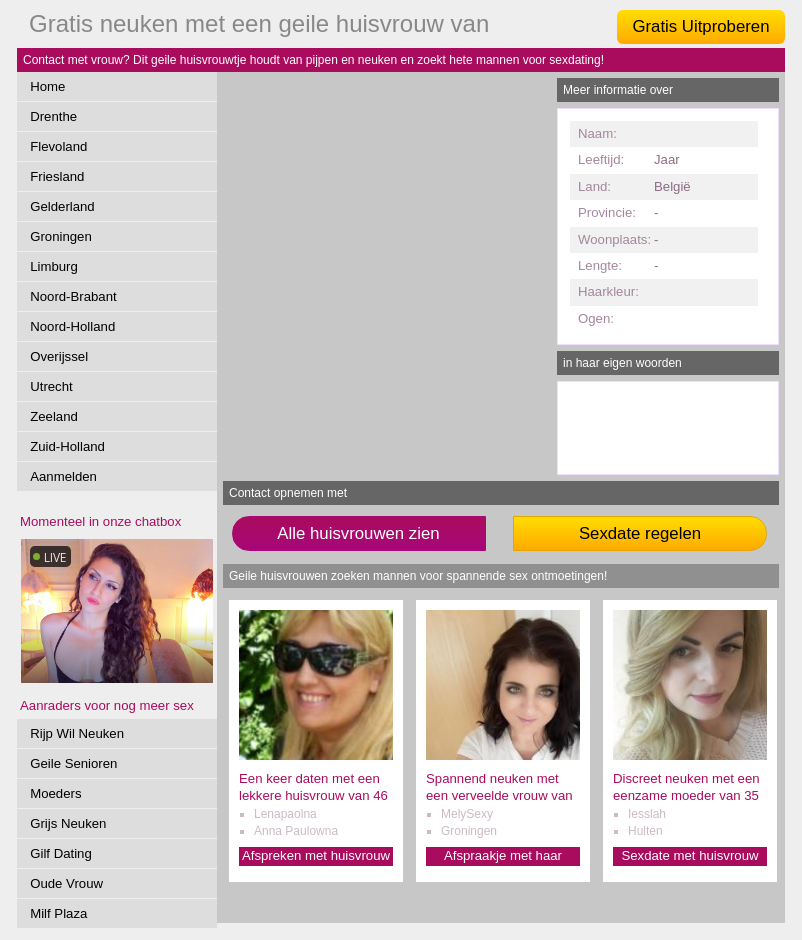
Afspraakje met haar (503, 855)
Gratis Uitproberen (700, 26)
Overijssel (59, 356)
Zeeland (54, 416)
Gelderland (62, 206)
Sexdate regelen (640, 533)
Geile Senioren (73, 763)
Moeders (55, 793)
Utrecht (51, 386)
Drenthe (53, 116)
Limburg (54, 266)
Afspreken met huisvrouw (316, 855)
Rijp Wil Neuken (77, 733)
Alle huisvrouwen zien (358, 533)
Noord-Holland (72, 326)
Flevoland (58, 146)
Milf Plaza (58, 913)
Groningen (61, 236)
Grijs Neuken (68, 823)
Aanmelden (63, 476)
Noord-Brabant (73, 296)
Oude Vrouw (66, 883)
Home (47, 86)
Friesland (57, 176)
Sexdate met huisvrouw (689, 855)
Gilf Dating (61, 853)
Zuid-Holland (67, 446)
